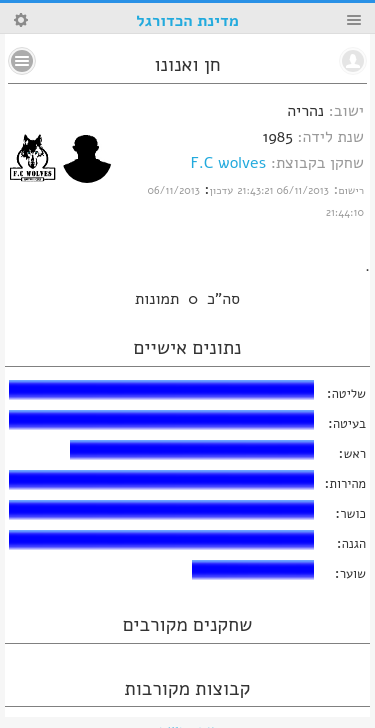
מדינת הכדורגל (187, 21)
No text (22, 61)
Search (21, 20)
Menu (354, 20)
